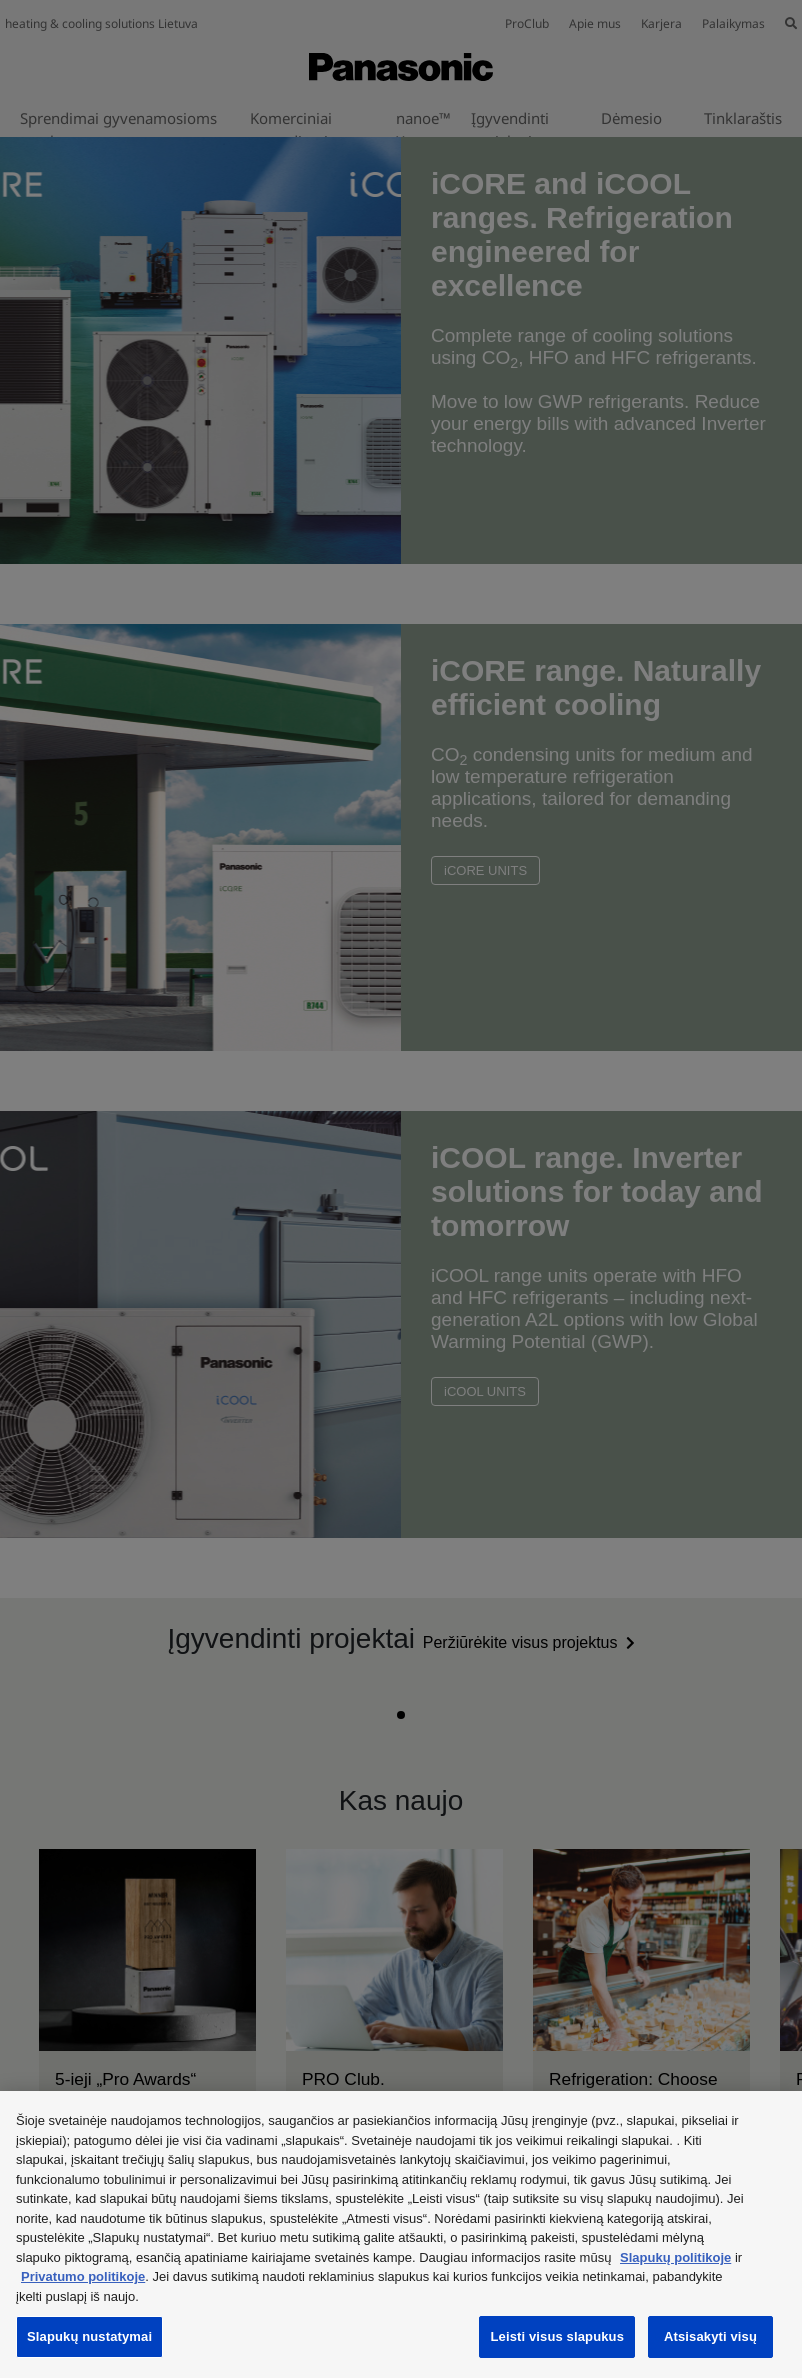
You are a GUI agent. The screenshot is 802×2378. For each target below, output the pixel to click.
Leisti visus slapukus (557, 2336)
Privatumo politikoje (83, 2276)
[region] (401, 2234)
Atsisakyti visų (710, 2336)
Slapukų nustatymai (89, 2336)
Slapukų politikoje (675, 2257)
